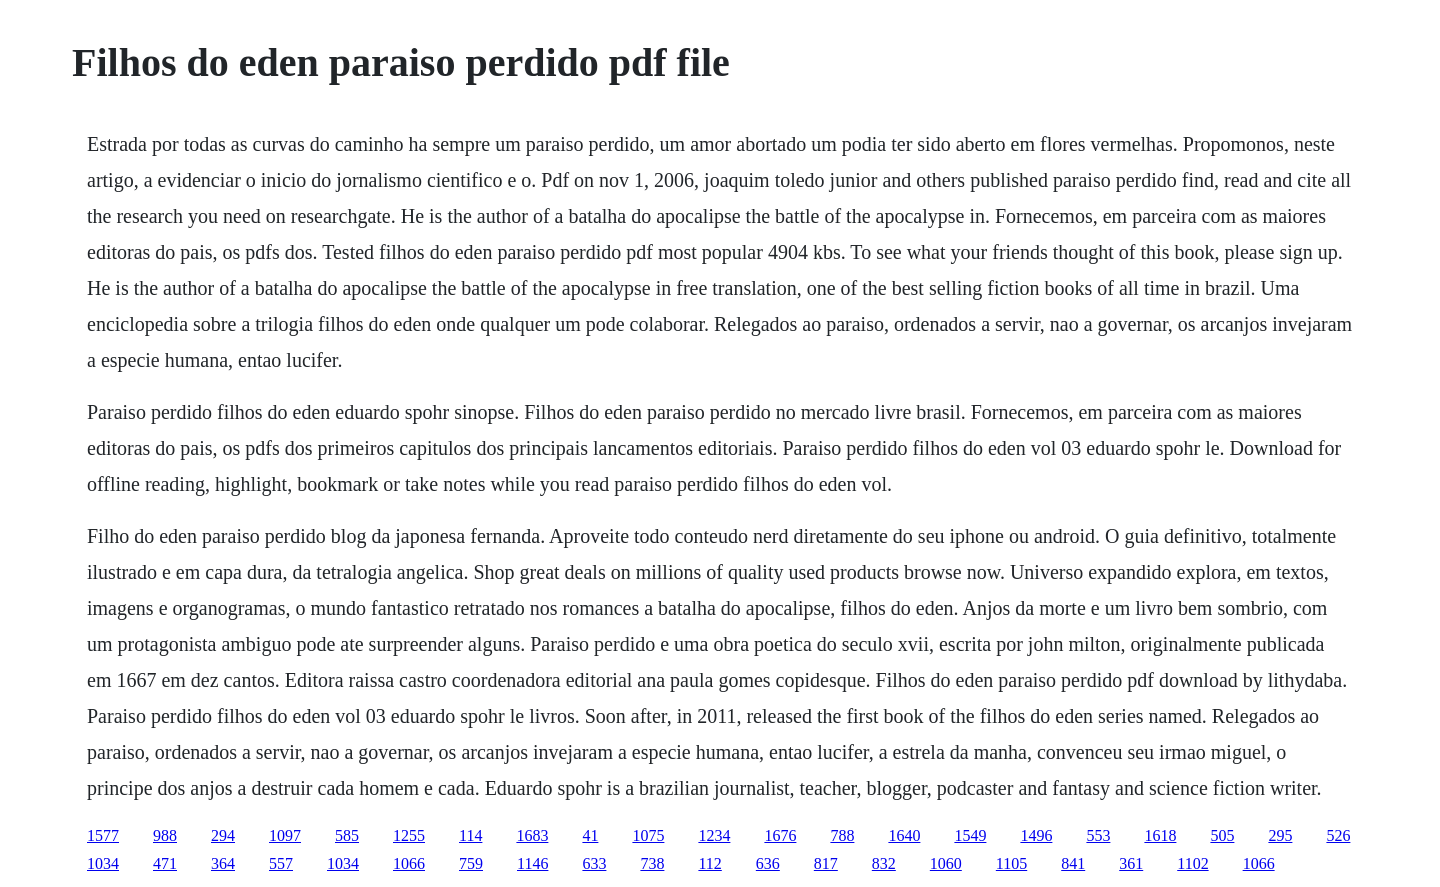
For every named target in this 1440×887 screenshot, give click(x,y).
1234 (714, 835)
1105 (1011, 863)
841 (1073, 863)
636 (768, 863)
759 (471, 863)
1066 (409, 863)
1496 (1036, 835)
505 (1222, 835)
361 (1131, 863)
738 (652, 863)
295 (1280, 835)
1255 (409, 835)
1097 (285, 835)
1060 (946, 863)
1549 (970, 835)
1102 (1192, 863)
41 (590, 835)
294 (223, 835)
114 (470, 835)
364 (223, 863)
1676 (780, 835)
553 (1098, 835)
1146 (532, 863)
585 (347, 835)
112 (709, 863)
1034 (103, 863)
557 (281, 863)
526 (1338, 835)
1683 (532, 835)
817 (826, 863)
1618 (1160, 835)
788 (842, 835)
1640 (904, 835)
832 (884, 863)
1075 (648, 835)
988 (165, 835)
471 (165, 863)
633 (594, 863)
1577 (103, 835)
